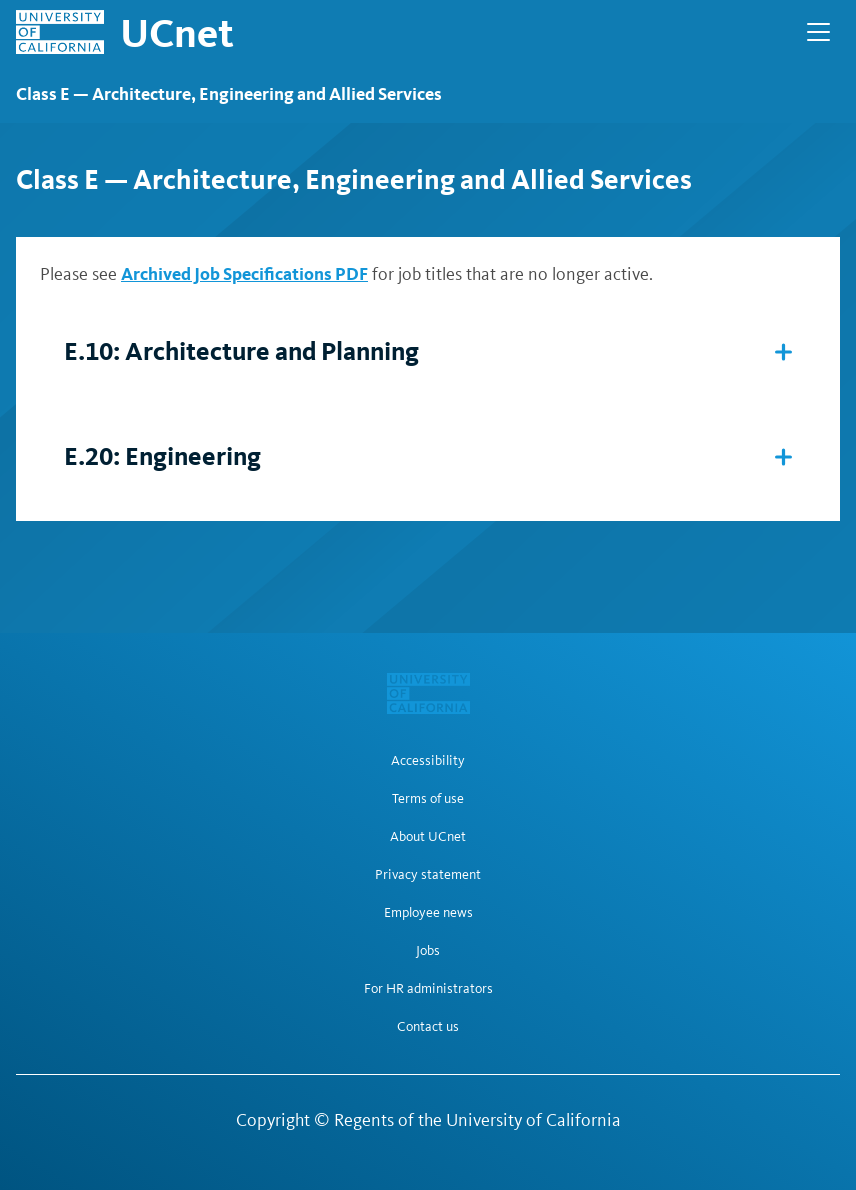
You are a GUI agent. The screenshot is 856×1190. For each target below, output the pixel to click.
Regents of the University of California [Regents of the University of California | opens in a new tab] (477, 1120)
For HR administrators (428, 989)
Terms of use (428, 799)
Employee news (428, 913)
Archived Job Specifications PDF (244, 273)
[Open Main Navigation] (818, 32)
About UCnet (428, 837)
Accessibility (428, 761)
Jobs (428, 951)
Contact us (428, 1027)
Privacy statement (428, 875)
